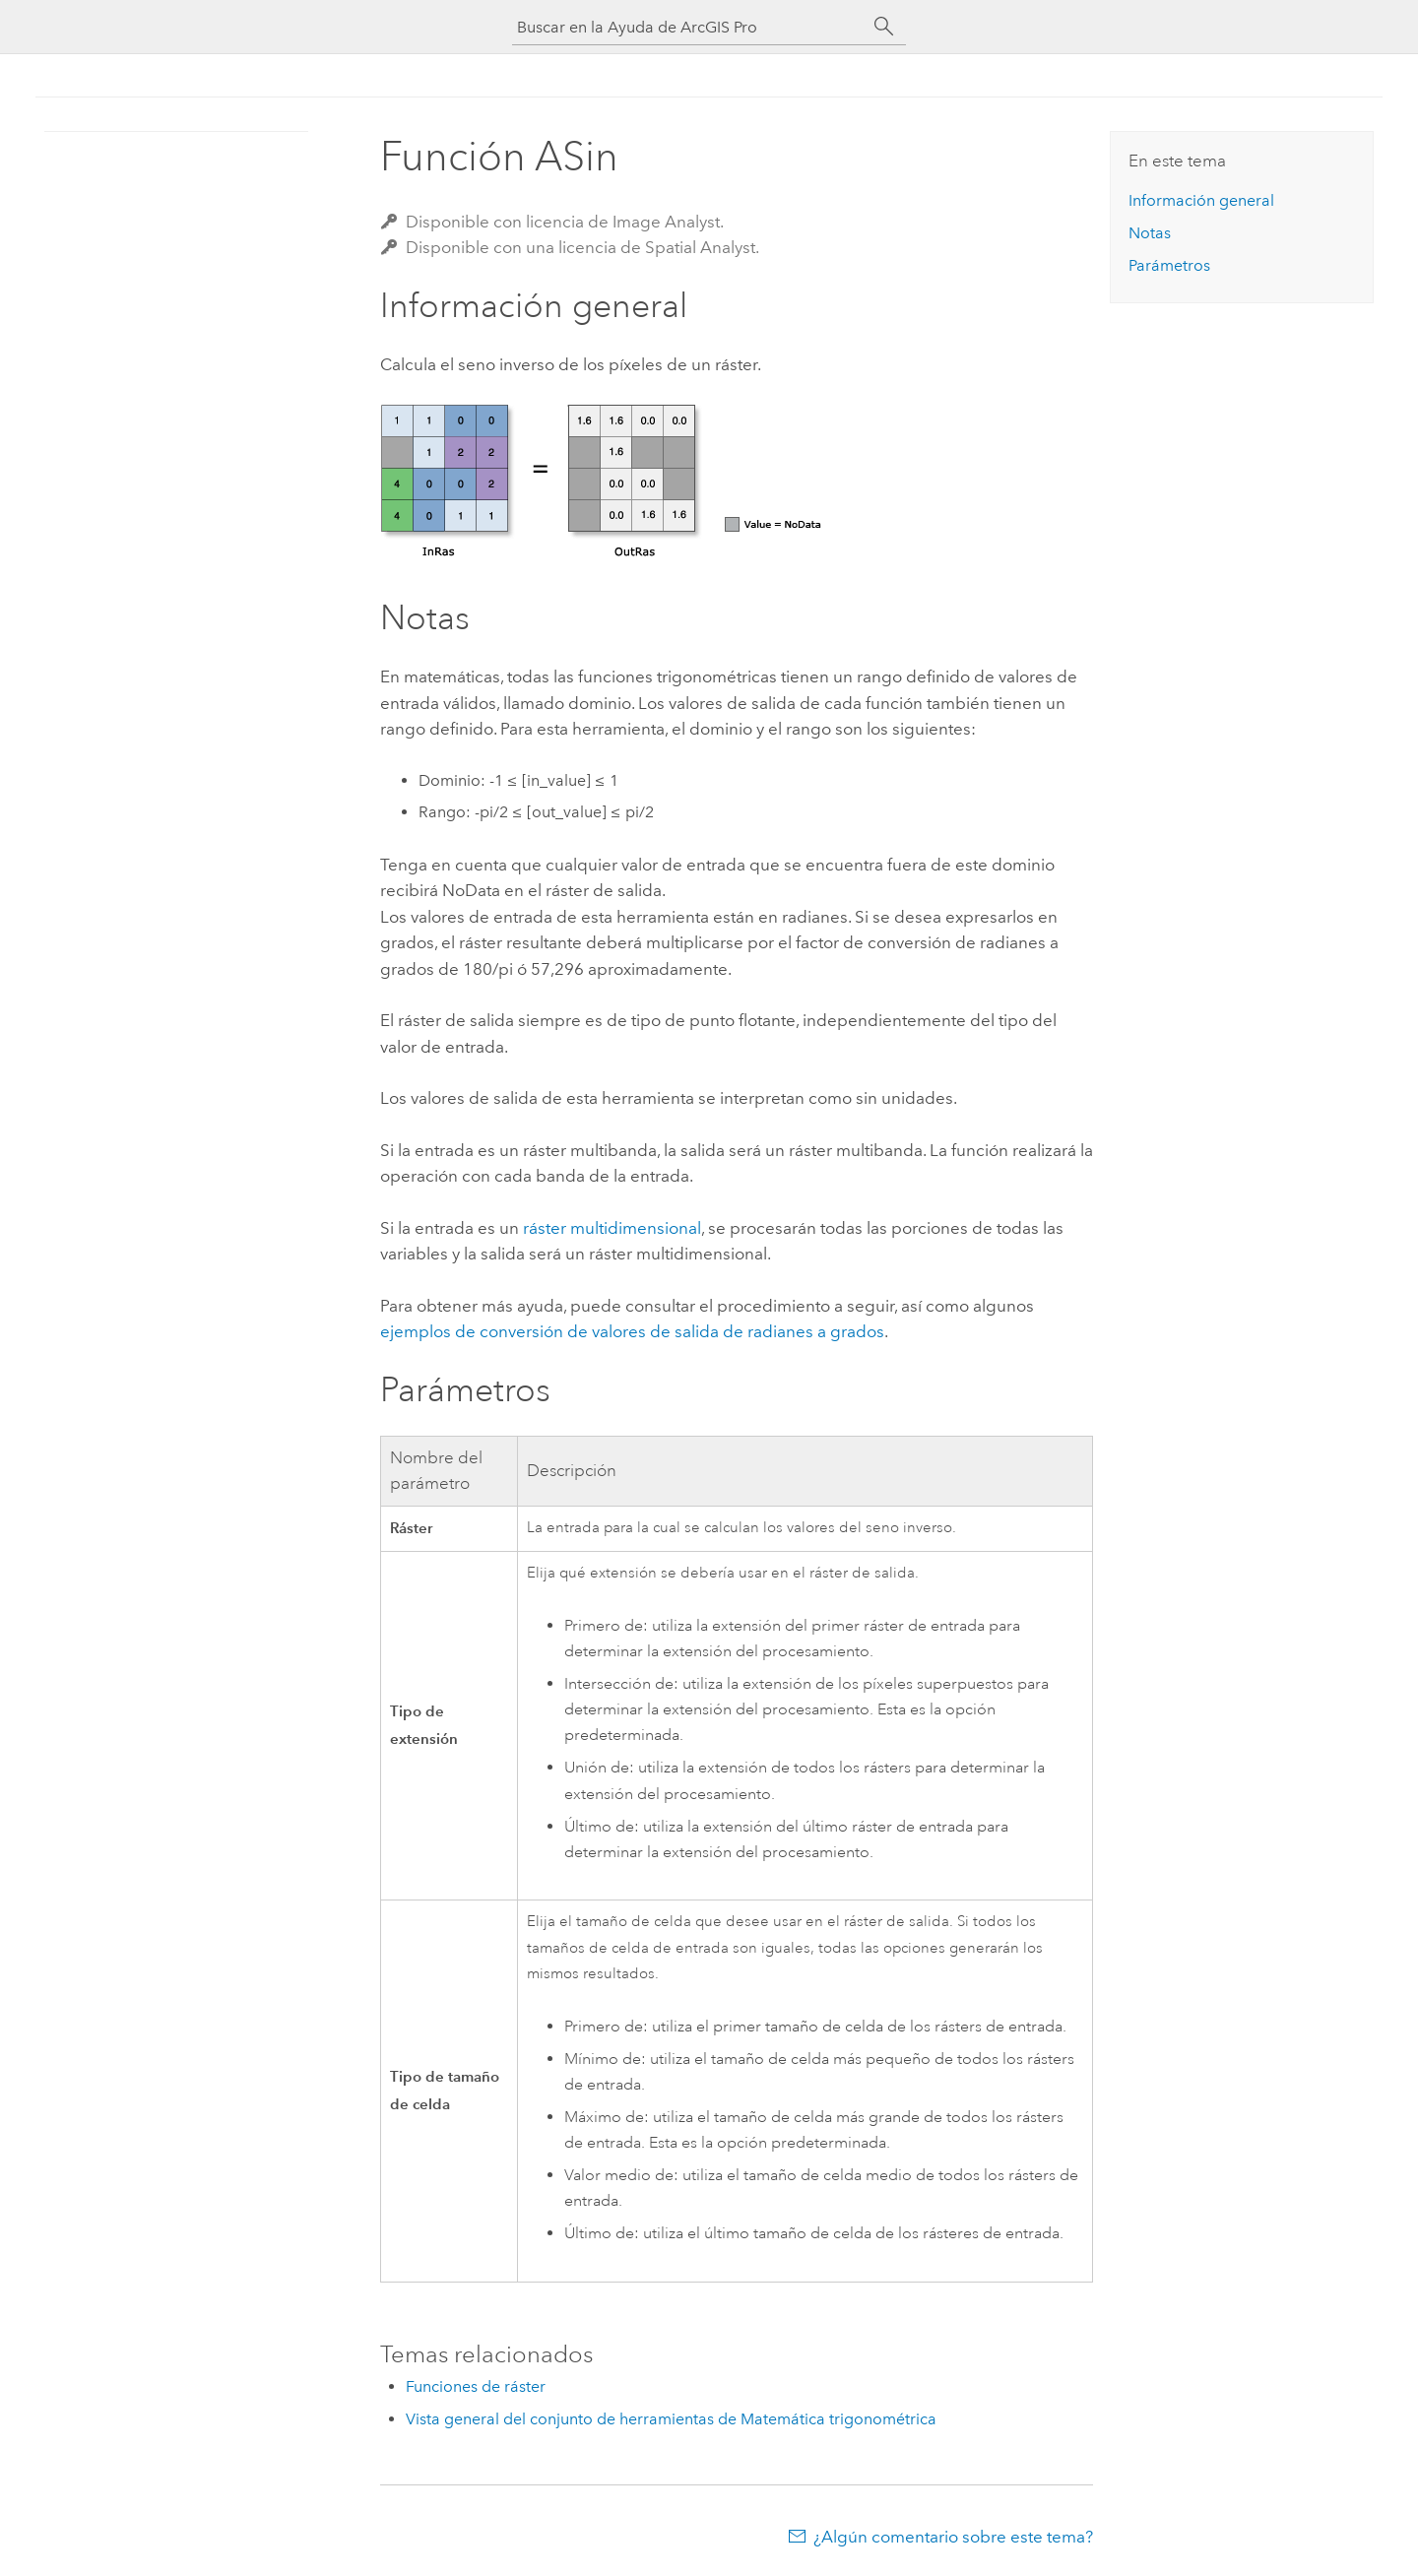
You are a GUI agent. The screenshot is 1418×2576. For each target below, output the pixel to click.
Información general (1201, 200)
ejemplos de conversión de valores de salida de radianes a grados (632, 1331)
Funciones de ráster (476, 2386)
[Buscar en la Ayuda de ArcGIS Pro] (689, 27)
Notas (1149, 233)
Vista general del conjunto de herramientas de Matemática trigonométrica (671, 2419)
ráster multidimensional (612, 1228)
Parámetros (1169, 265)
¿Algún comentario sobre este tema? (953, 2536)
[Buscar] (884, 26)
